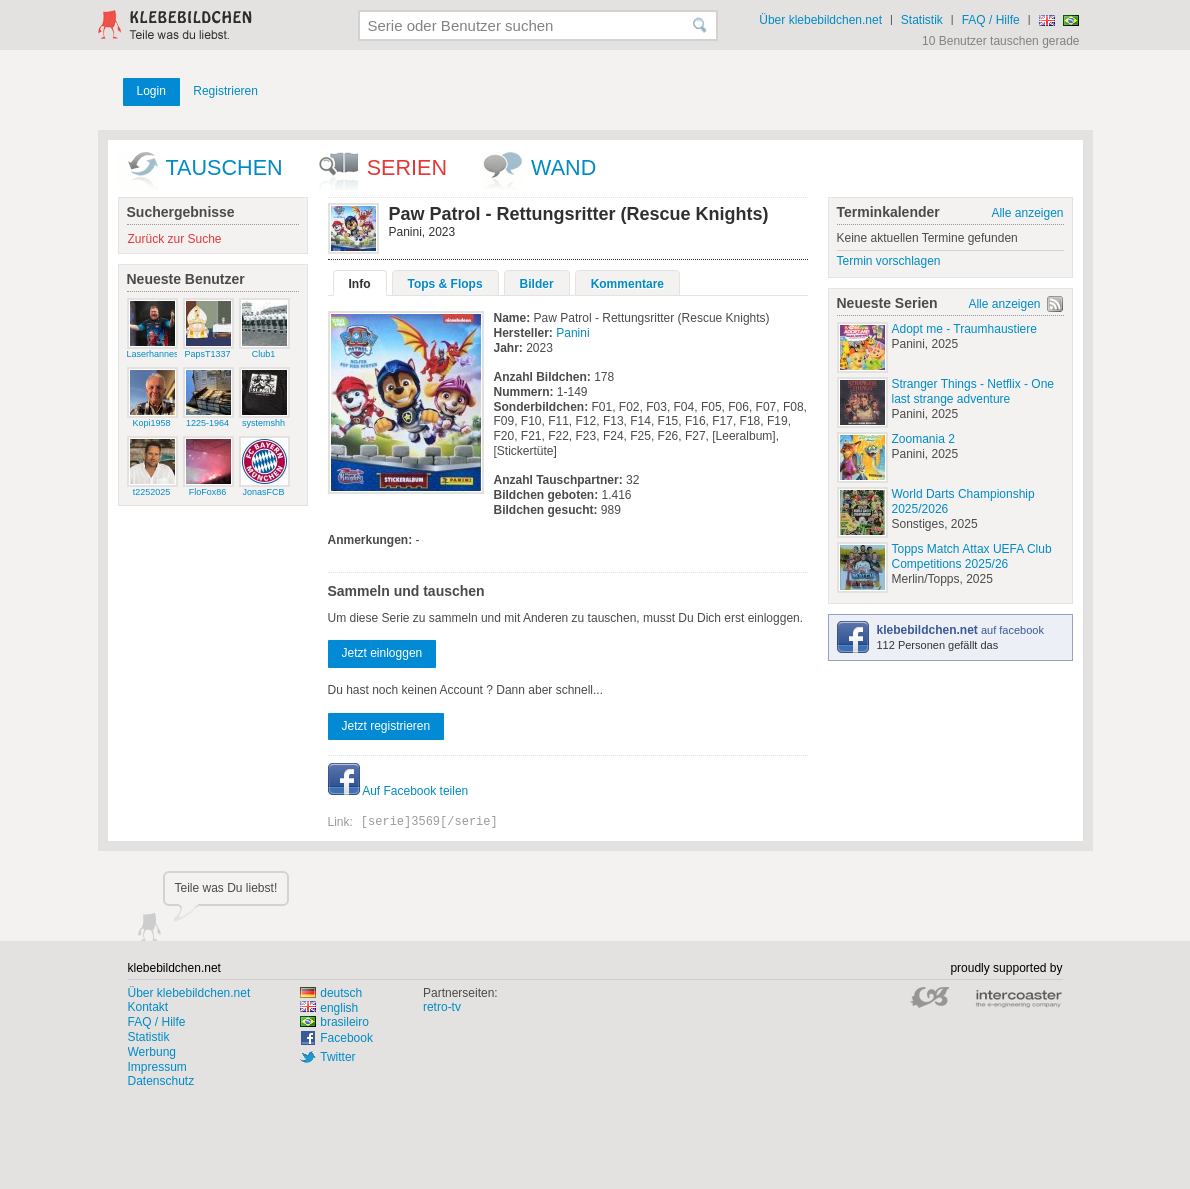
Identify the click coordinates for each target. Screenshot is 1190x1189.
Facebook (346, 1038)
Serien (407, 167)
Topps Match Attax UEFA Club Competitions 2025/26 (972, 556)
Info (360, 284)
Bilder (537, 284)
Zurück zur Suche (175, 239)
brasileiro (334, 1022)
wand (563, 167)
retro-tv (442, 1007)
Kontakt (148, 1007)
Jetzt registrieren (386, 726)
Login (151, 91)
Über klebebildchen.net (820, 20)
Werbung (152, 1052)
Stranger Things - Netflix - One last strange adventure (973, 391)
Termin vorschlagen (889, 261)
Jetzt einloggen (382, 653)
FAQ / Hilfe (991, 20)
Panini (572, 333)
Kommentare (627, 284)
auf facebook (960, 630)
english (329, 1008)
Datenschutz (161, 1081)
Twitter (337, 1057)
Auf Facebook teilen (398, 791)
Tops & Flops (445, 284)
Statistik (922, 20)
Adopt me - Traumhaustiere (964, 329)
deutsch (331, 993)
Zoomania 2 (923, 439)
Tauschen (224, 167)
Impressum (157, 1067)
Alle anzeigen (1027, 213)
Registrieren (225, 91)
